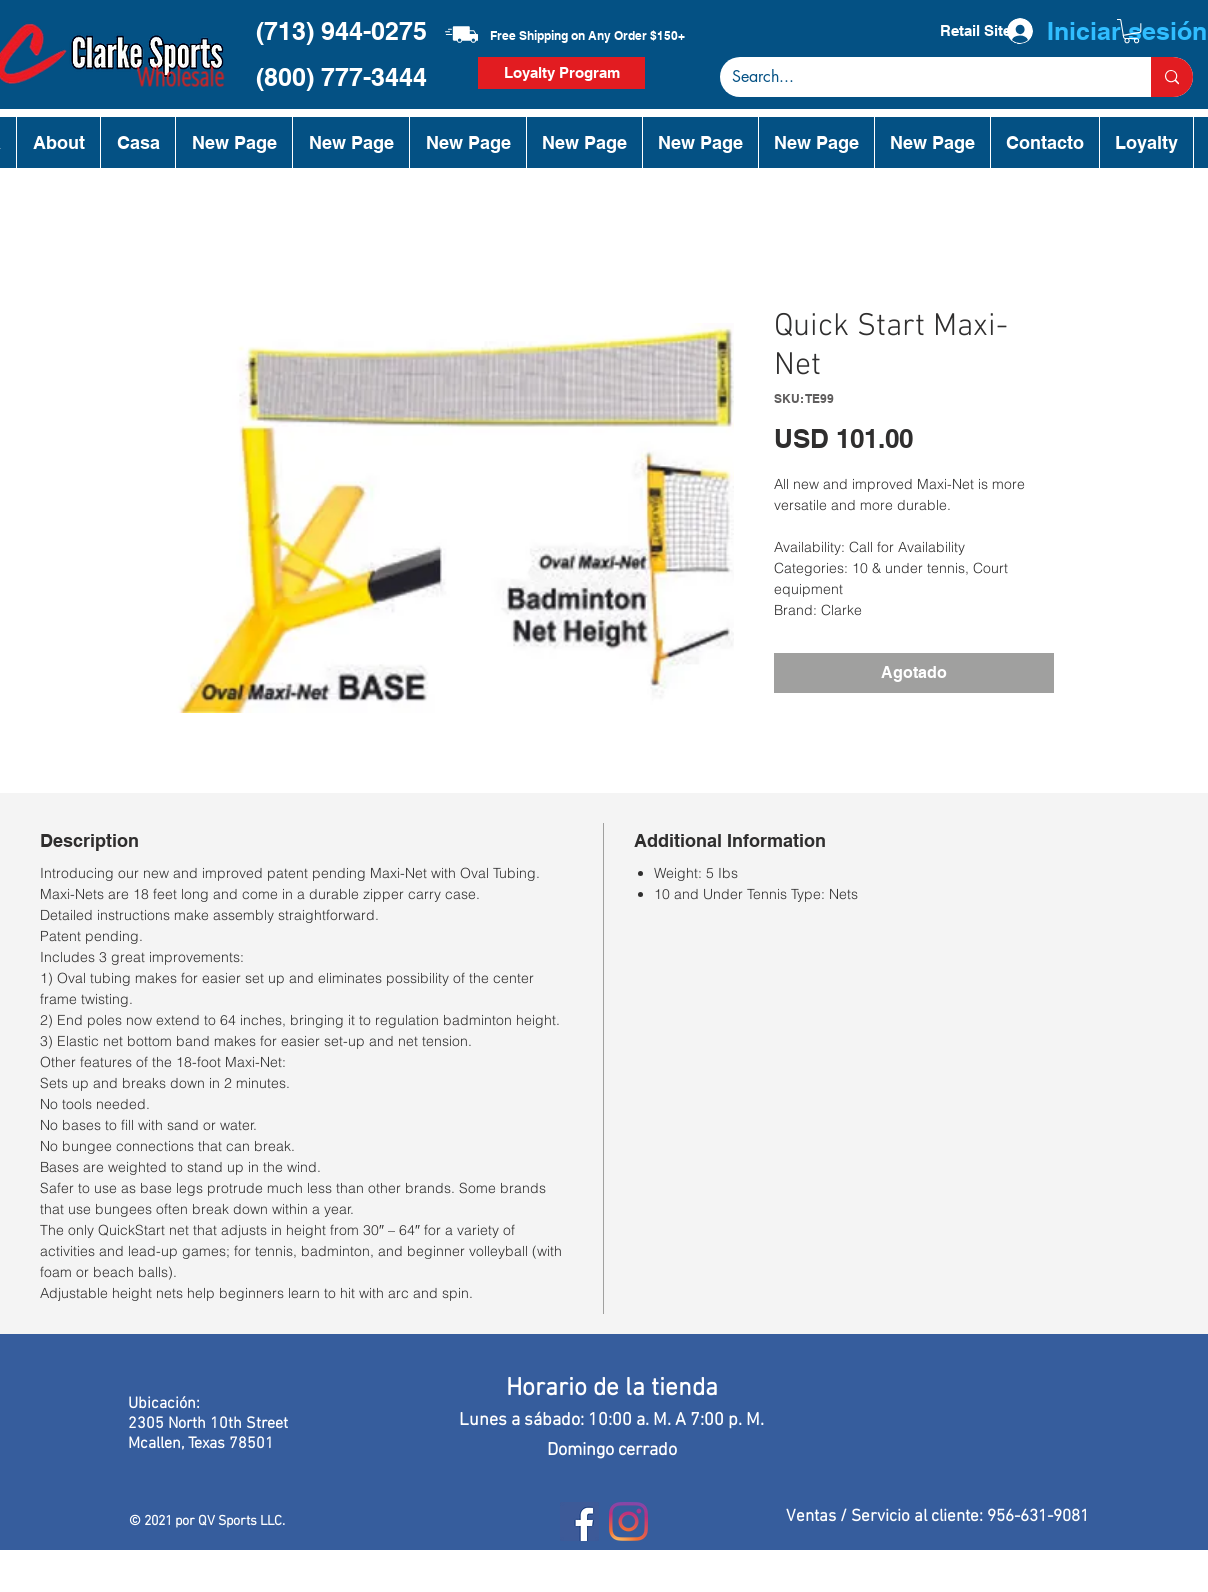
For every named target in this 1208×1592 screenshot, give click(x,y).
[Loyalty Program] (561, 73)
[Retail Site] (975, 31)
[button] (1131, 31)
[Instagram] (628, 1521)
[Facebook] (579, 1521)
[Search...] (920, 77)
